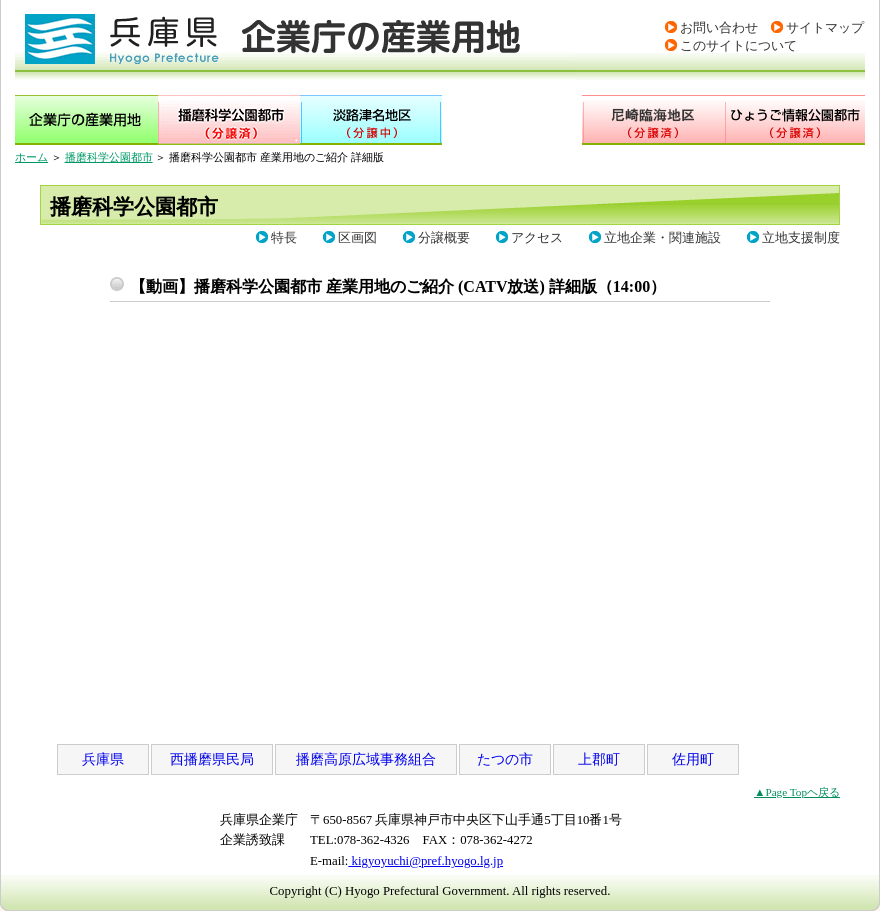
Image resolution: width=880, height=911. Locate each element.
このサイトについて (738, 46)
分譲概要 (444, 238)
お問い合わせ (719, 28)
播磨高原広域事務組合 (366, 759)
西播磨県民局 (212, 759)
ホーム (31, 157)
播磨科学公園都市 (109, 157)
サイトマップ (825, 28)
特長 (284, 238)
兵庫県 (103, 759)
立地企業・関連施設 (662, 238)
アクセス (537, 238)
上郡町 (599, 759)
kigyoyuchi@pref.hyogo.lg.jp (425, 861)
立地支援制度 (801, 238)
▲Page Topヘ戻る (797, 792)
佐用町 (693, 759)
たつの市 (505, 759)
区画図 (357, 238)
